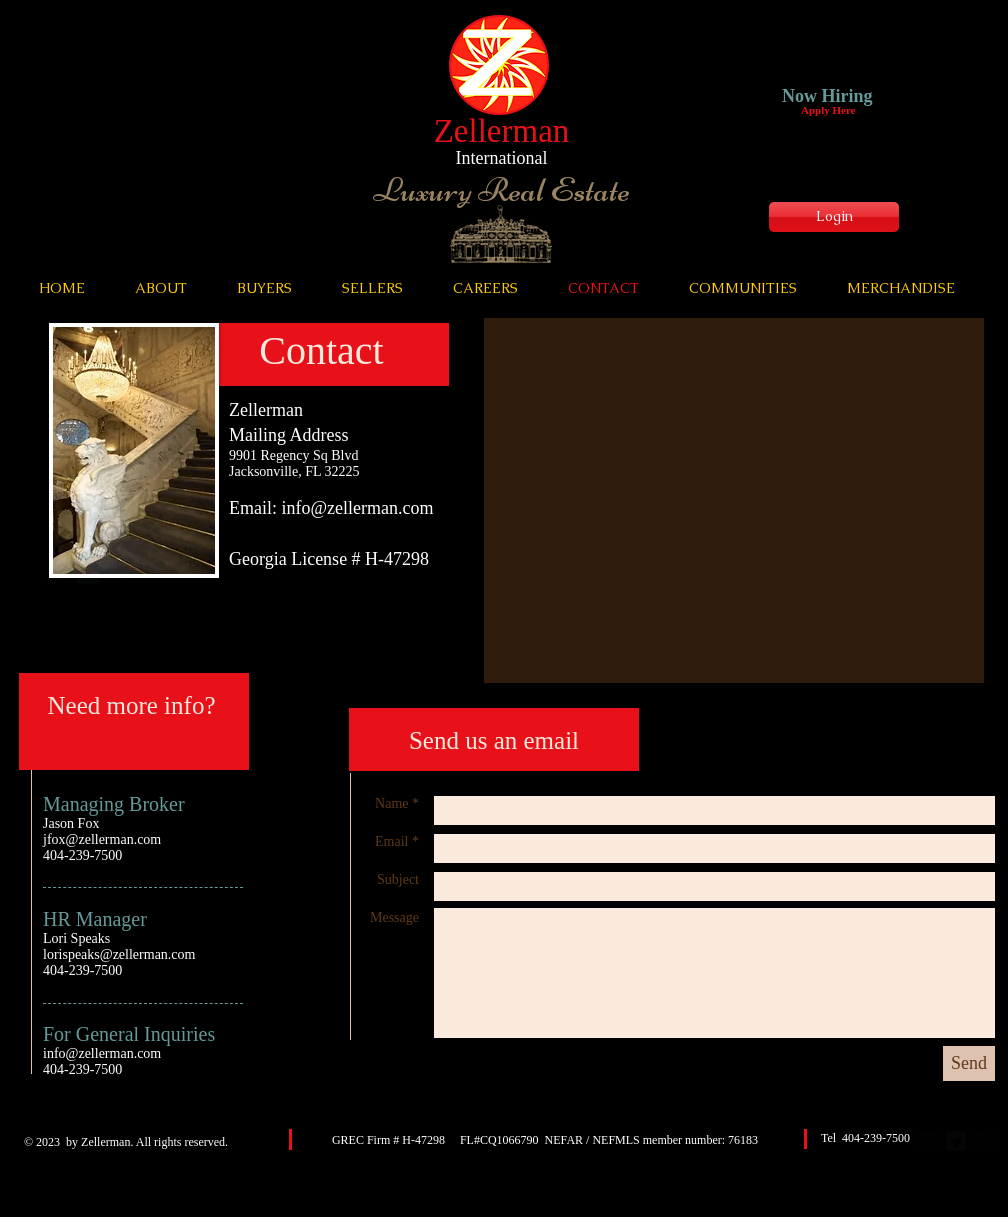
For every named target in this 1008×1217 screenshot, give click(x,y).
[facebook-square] (928, 1141)
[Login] (834, 217)
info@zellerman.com (358, 508)
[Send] (969, 1063)
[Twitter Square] (956, 1141)
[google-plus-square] (984, 1141)
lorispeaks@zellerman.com (119, 954)
